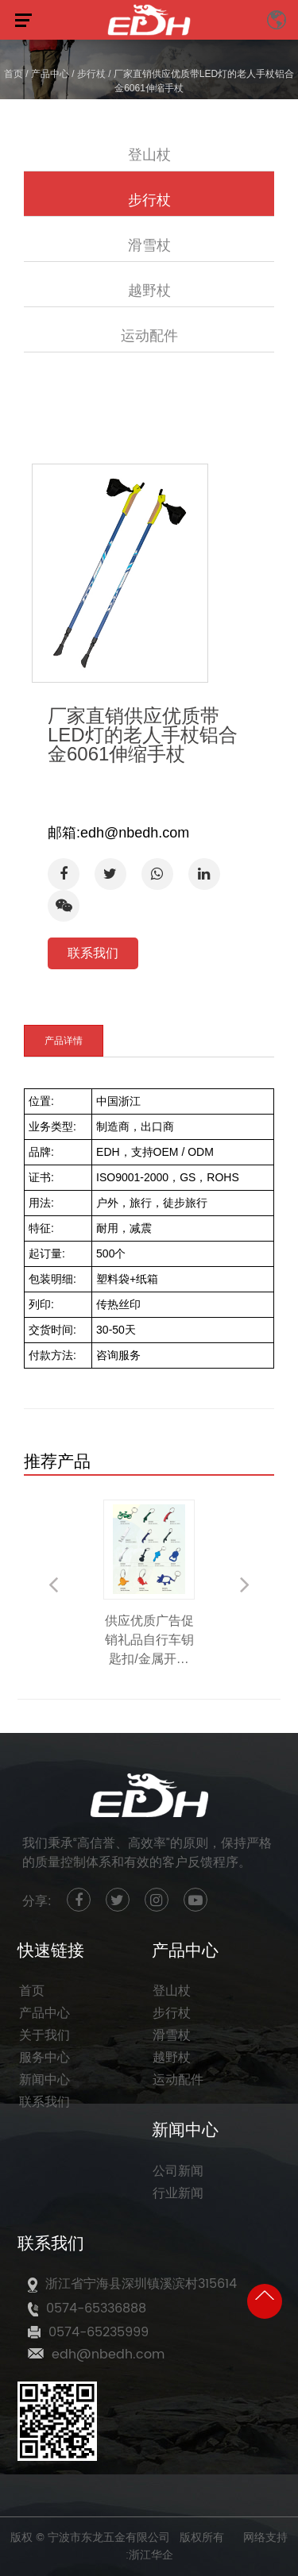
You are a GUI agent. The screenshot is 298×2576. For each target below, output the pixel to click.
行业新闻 (178, 2193)
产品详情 (64, 1040)
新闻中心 (44, 2080)
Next (245, 1584)
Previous (53, 1584)
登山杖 (149, 154)
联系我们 (93, 953)
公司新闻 (178, 2171)
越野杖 (149, 290)
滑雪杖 (149, 245)
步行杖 (91, 73)
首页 (13, 73)
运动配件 (149, 335)
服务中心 (44, 2057)
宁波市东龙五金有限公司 (109, 2537)
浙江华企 (151, 2555)
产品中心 (50, 73)
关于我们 (44, 2035)
